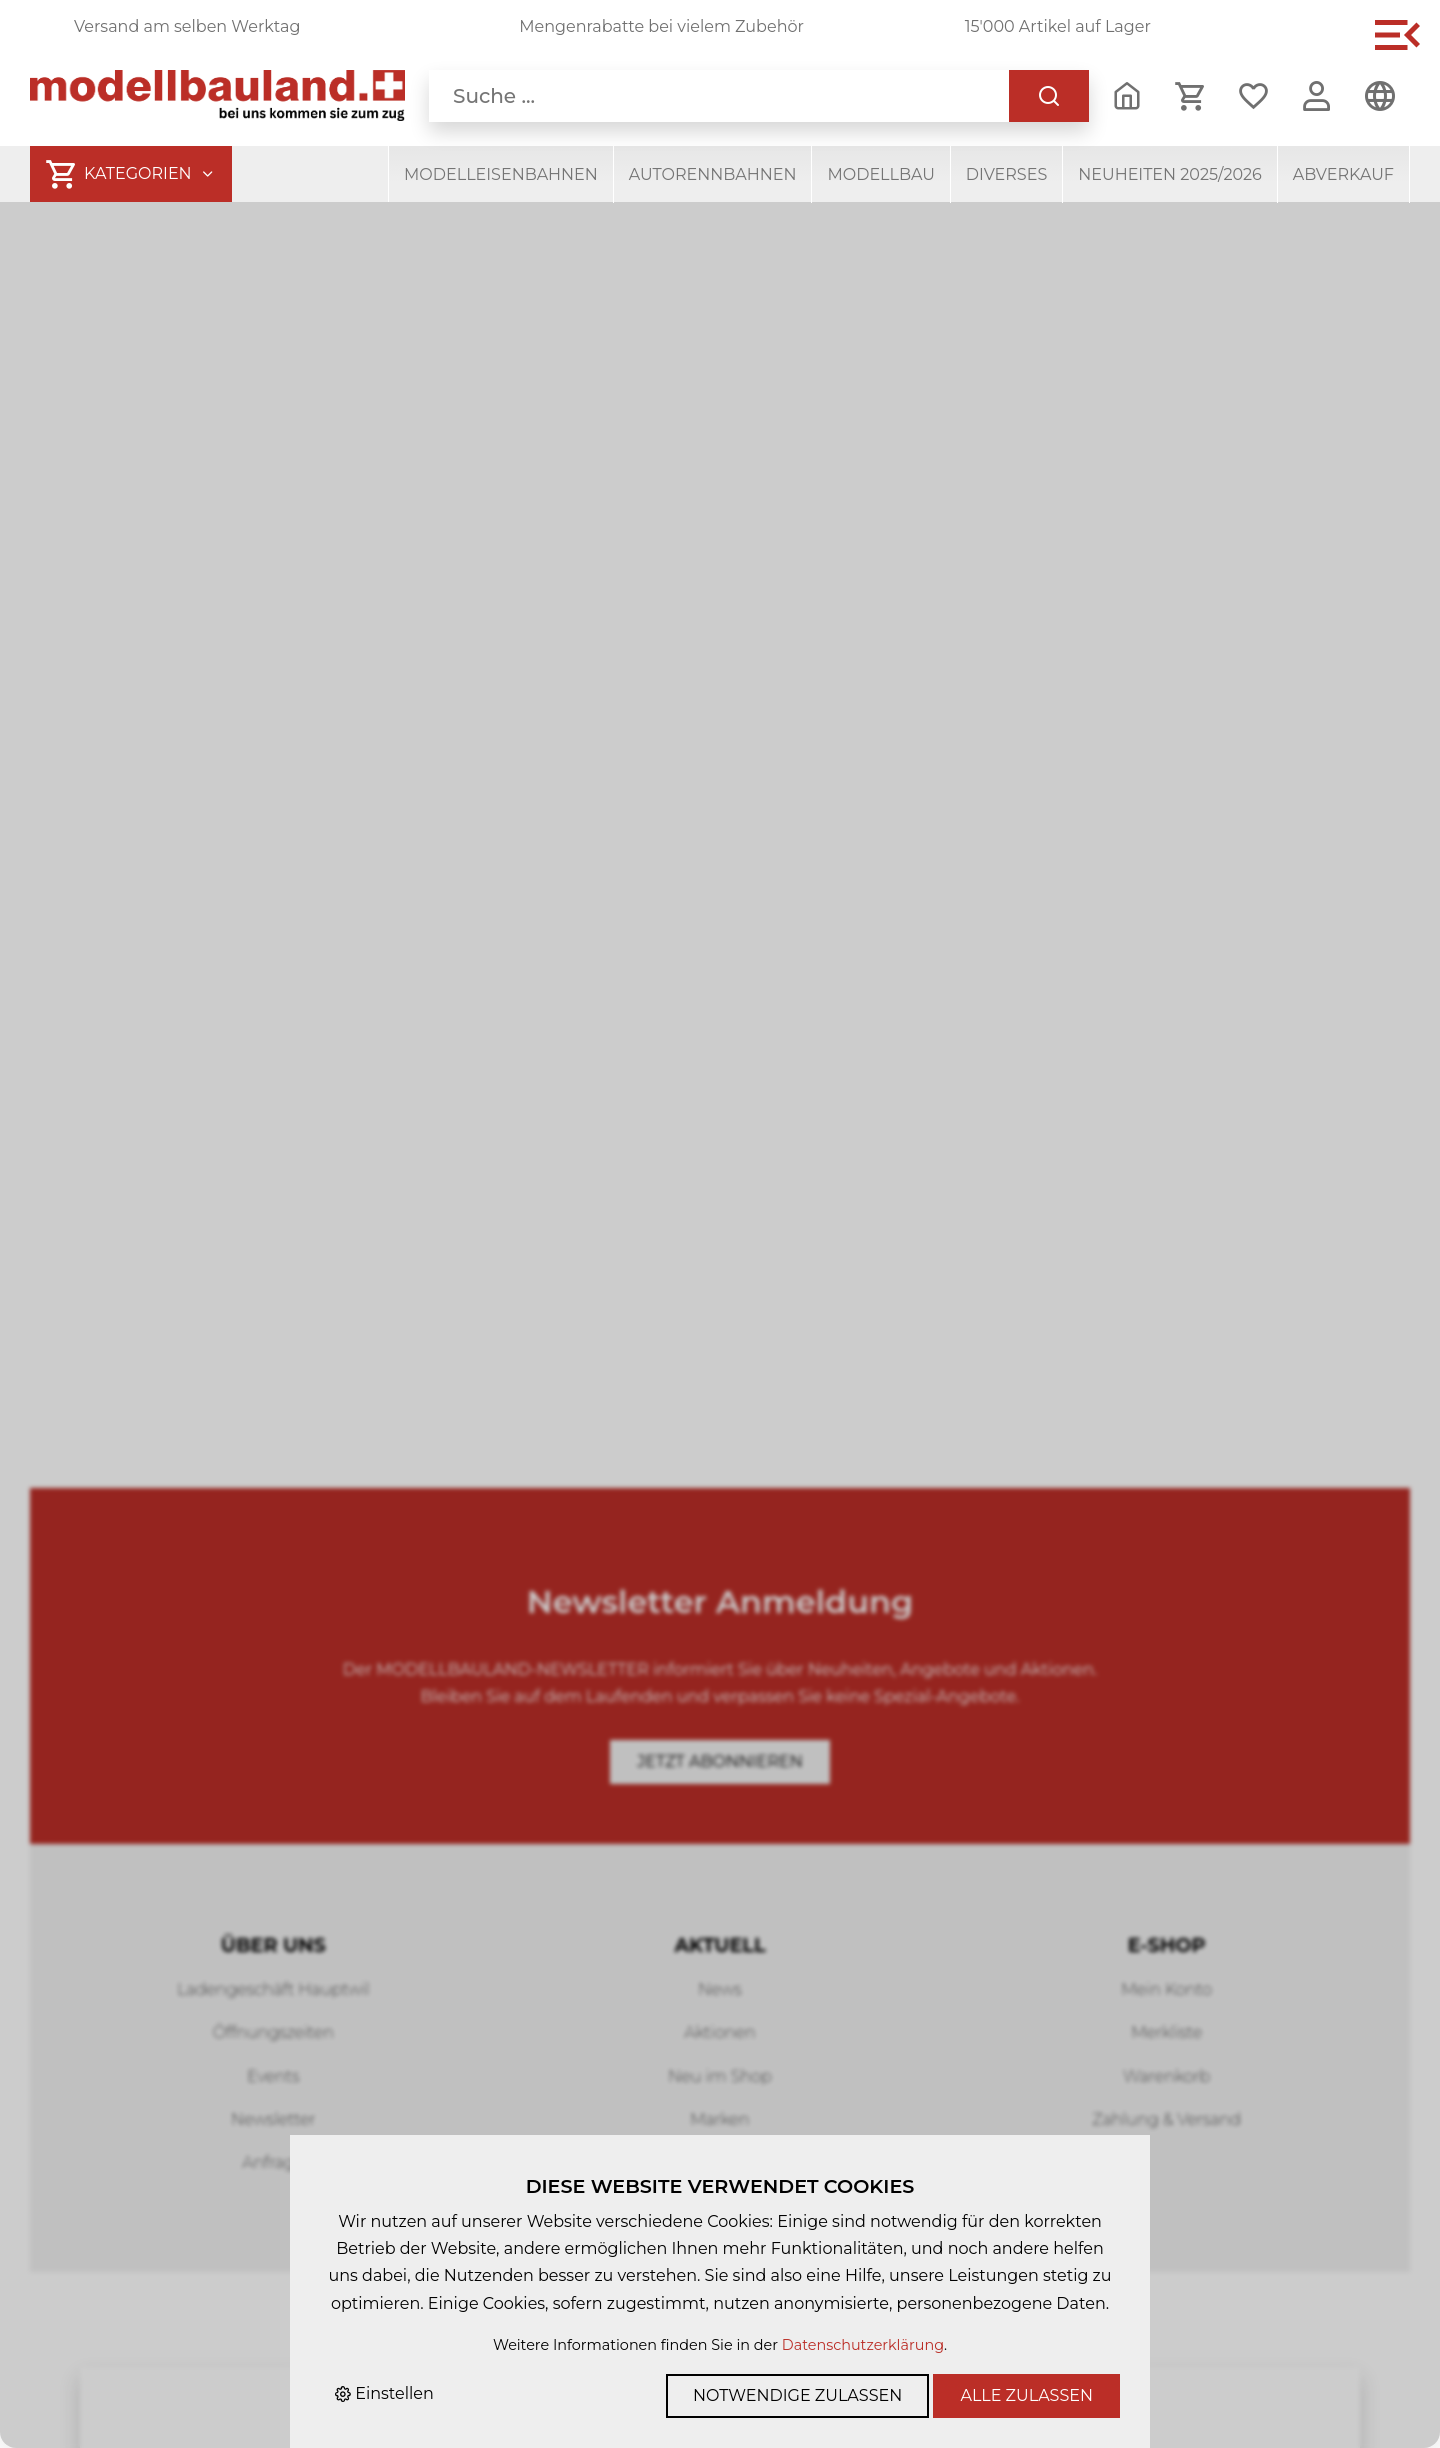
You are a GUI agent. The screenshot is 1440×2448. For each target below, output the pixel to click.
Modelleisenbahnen (501, 174)
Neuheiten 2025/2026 (1170, 174)
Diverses (1006, 174)
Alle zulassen (1026, 2395)
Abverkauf (1343, 174)
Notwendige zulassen (797, 2395)
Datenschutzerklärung (863, 2345)
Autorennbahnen (713, 174)
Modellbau (880, 174)
